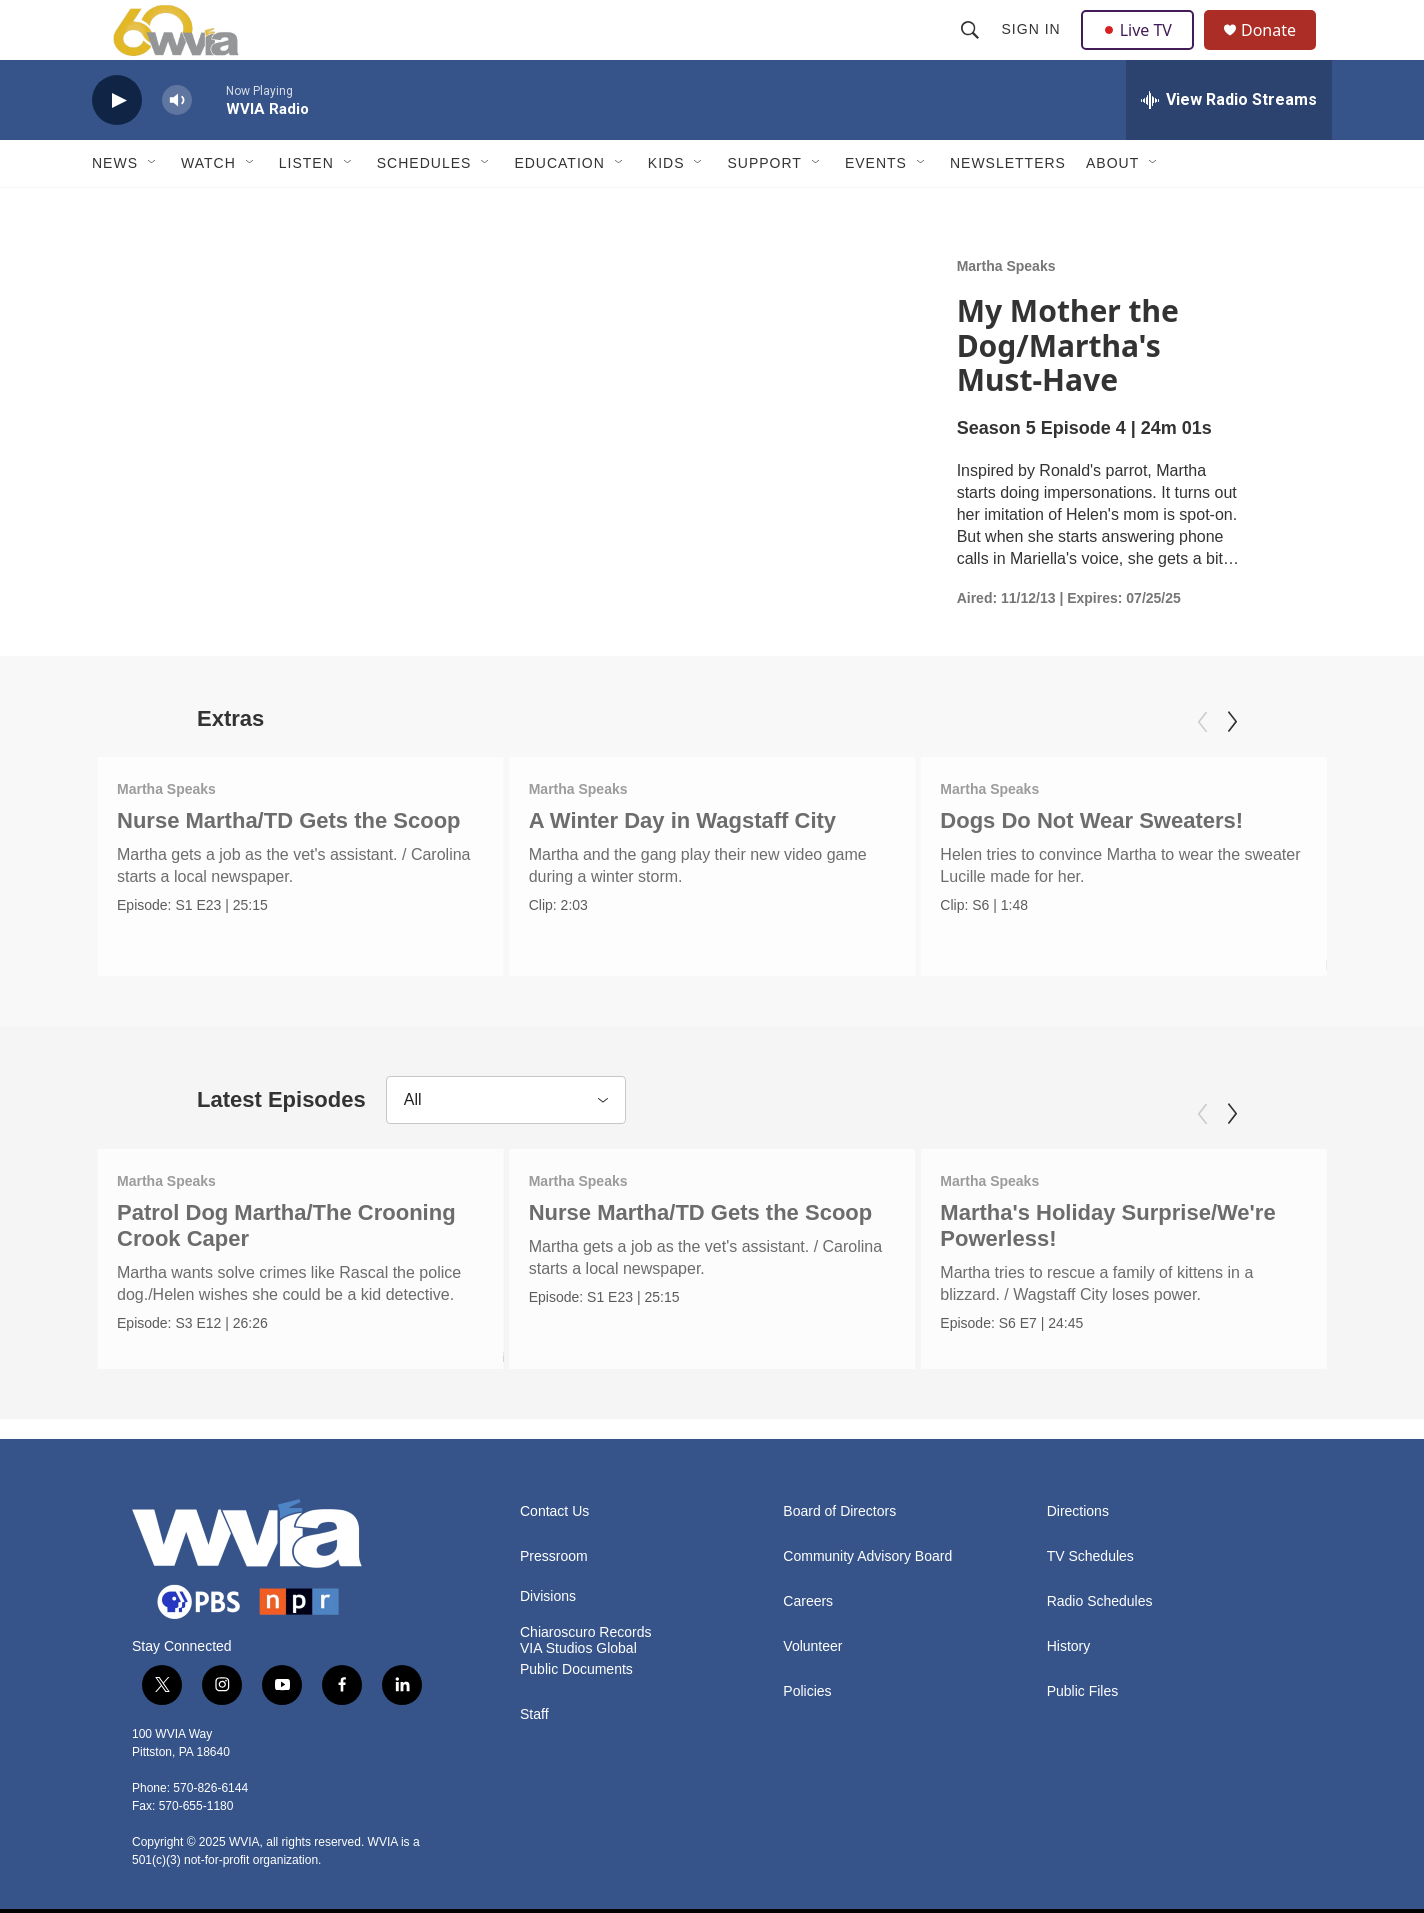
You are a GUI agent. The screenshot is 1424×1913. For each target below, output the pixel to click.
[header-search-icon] (972, 52)
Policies (807, 1685)
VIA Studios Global (578, 1642)
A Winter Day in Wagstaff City (685, 865)
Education (559, 208)
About (1112, 208)
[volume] (177, 145)
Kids (666, 208)
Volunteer (812, 1640)
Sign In (1033, 52)
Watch (208, 208)
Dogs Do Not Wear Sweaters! (1092, 865)
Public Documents (576, 1663)
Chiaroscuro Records (586, 1626)
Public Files (1083, 1685)
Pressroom (554, 1550)
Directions (1078, 1505)
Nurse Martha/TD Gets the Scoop (289, 865)
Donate (1281, 52)
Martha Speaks (1006, 311)
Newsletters (1008, 208)
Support (764, 208)
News (115, 208)
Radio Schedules (1100, 1595)
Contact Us (554, 1505)
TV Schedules (1090, 1550)
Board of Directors (839, 1505)
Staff (534, 1708)
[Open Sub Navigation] (153, 208)
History (1069, 1640)
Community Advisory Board (867, 1550)
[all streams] (1229, 145)
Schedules (424, 208)
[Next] (1232, 767)
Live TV (1143, 52)
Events (876, 208)
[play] (117, 145)
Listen (306, 208)
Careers (808, 1595)
